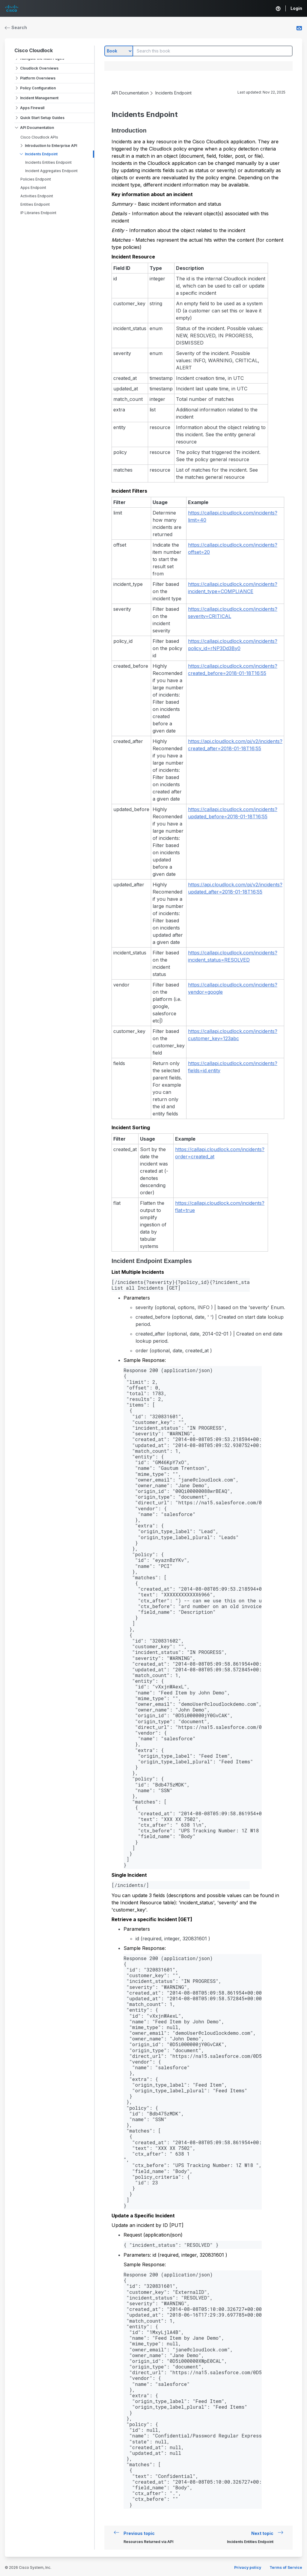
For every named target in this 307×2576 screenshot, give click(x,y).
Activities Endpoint (36, 196)
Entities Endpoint (35, 204)
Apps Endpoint (33, 187)
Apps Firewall (32, 108)
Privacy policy (247, 2567)
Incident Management (39, 98)
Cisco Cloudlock (33, 50)
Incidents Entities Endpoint (48, 162)
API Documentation (37, 127)
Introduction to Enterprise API (51, 145)
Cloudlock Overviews (39, 68)
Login (296, 8)
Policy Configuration (38, 88)
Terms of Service (286, 2567)
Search (16, 27)
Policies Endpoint (35, 179)
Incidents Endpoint (41, 154)
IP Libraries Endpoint (38, 212)
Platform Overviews (37, 78)
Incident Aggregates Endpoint (51, 171)
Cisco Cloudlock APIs (39, 137)
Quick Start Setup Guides (42, 117)
